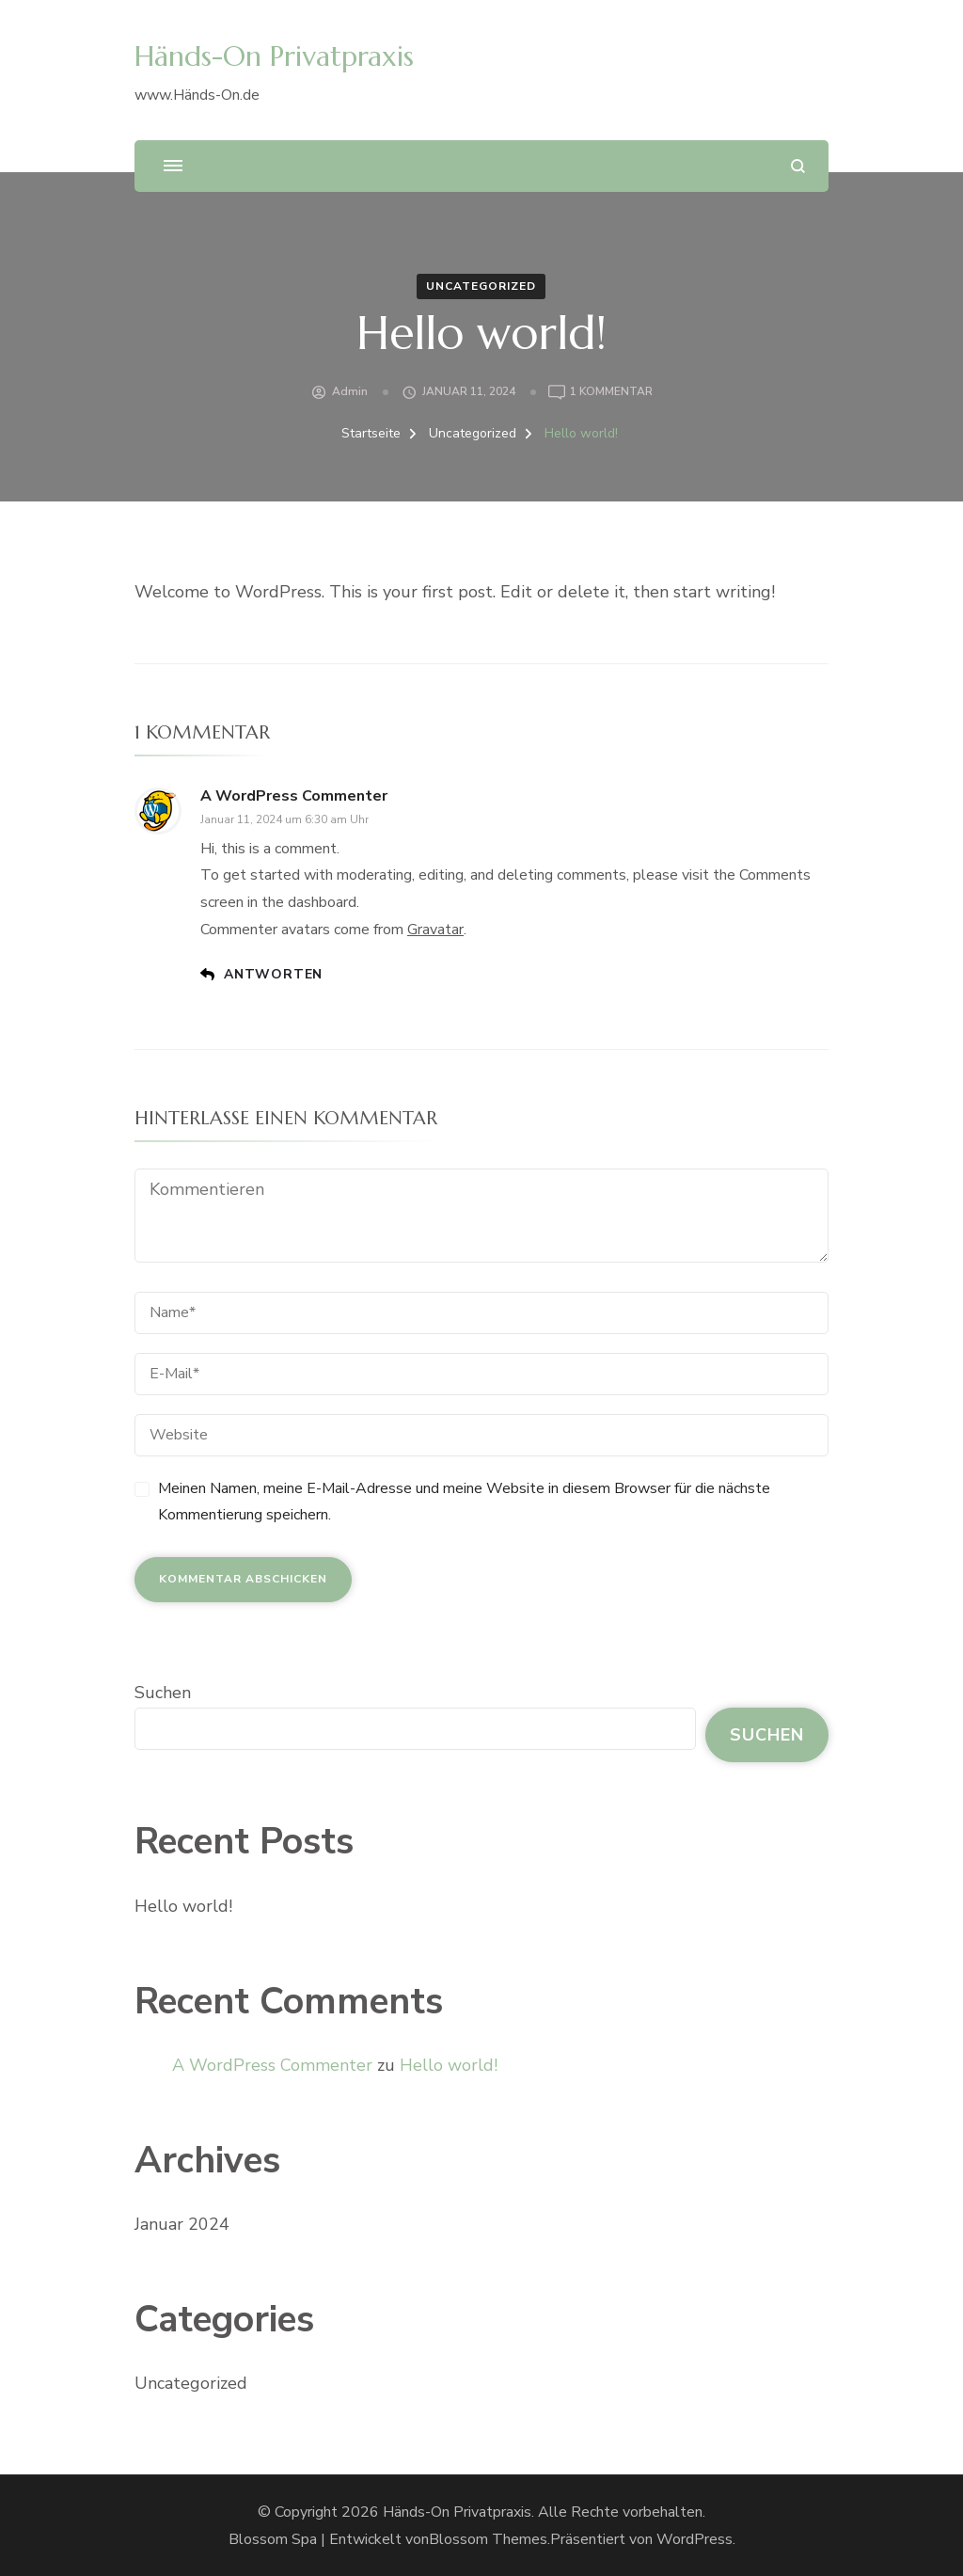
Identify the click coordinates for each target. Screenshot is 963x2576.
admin (350, 391)
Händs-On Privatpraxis (274, 56)
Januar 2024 (181, 2224)
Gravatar (435, 929)
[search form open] (798, 166)
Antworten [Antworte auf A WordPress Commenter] (273, 974)
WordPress (694, 2539)
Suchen (162, 1692)
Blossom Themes (488, 2539)
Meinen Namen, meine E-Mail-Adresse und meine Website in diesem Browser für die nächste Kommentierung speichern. (464, 1502)
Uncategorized (481, 286)
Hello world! (183, 1906)
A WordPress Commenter (293, 796)
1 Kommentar (611, 392)
